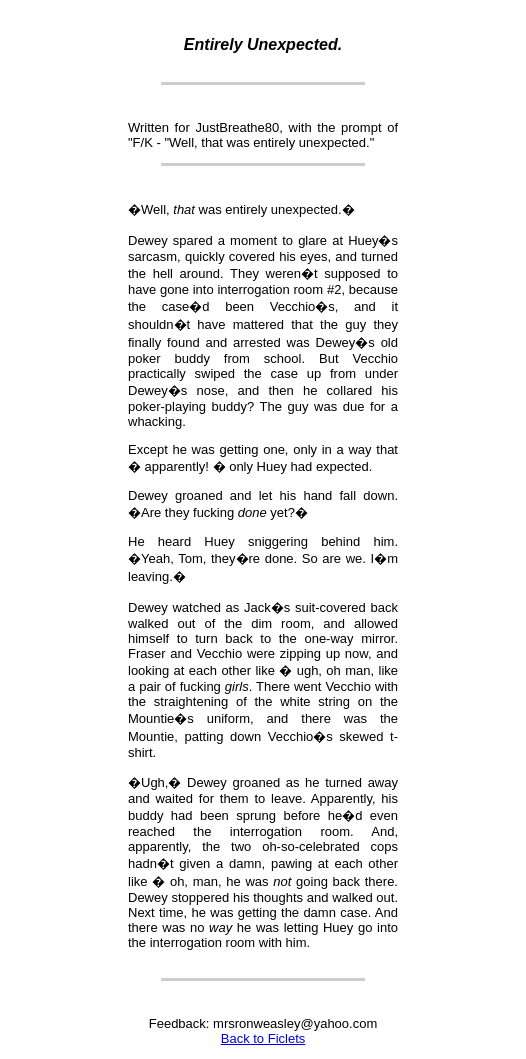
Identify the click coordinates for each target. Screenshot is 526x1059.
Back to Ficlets (263, 1038)
